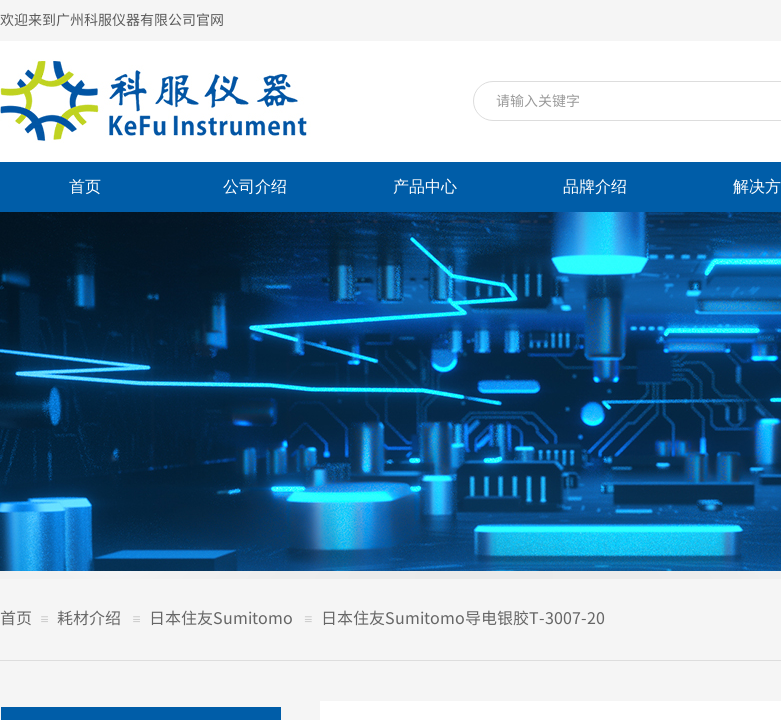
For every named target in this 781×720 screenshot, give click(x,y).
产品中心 (425, 186)
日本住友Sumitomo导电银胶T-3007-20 (463, 617)
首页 (85, 186)
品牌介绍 (595, 186)
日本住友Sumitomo (221, 617)
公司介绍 (255, 186)
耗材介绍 (89, 617)
